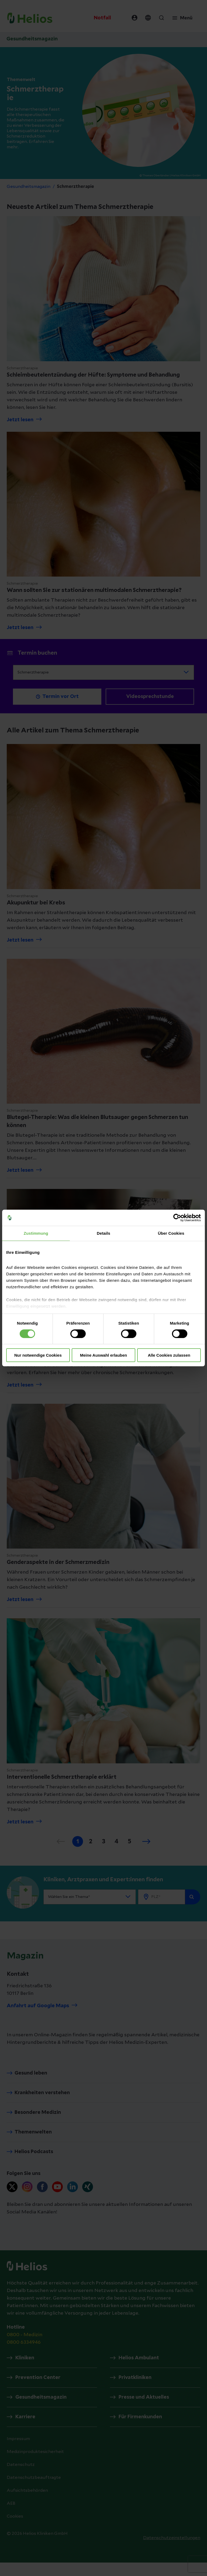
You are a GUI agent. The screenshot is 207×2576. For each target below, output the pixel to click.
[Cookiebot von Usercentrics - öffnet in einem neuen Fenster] (177, 1218)
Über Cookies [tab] (171, 1233)
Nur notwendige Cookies (38, 1355)
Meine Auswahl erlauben (103, 1355)
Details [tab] (103, 1233)
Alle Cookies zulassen (169, 1355)
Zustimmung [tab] (36, 1233)
